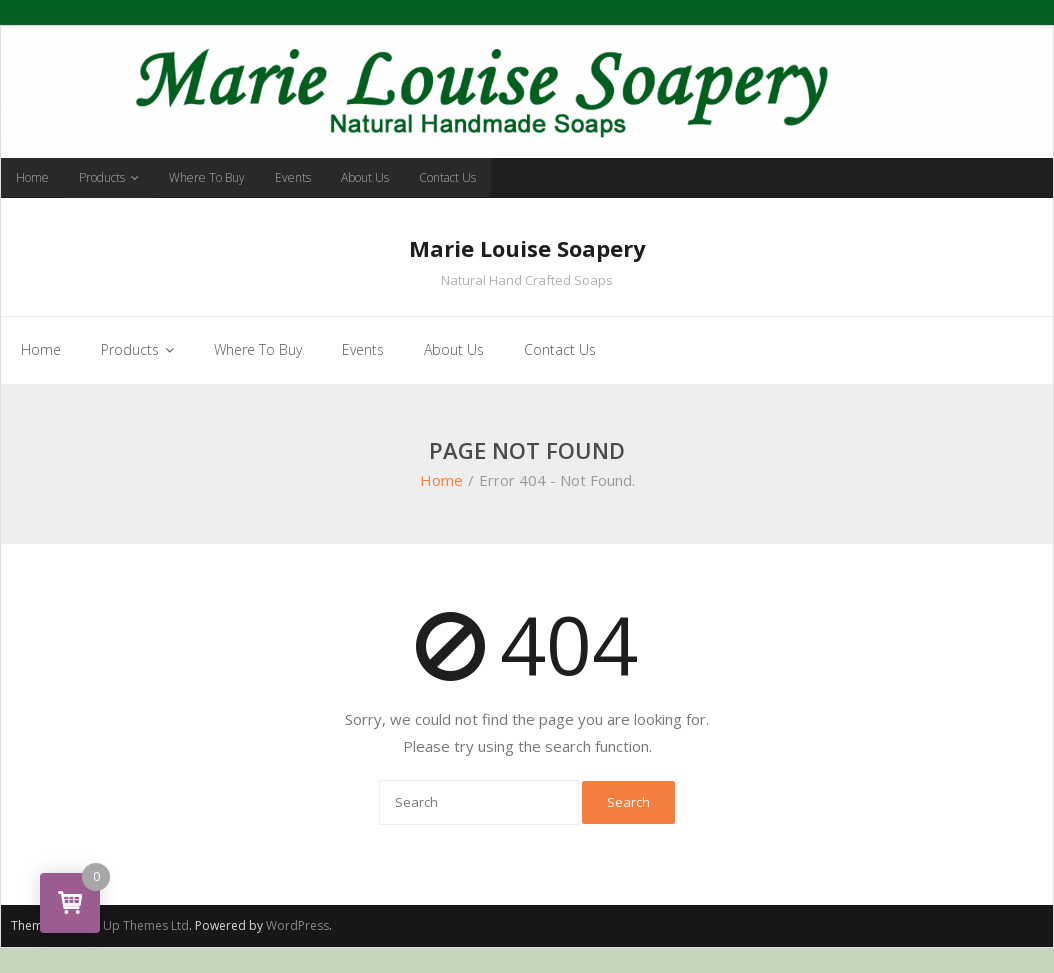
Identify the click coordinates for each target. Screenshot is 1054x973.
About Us (365, 177)
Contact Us (447, 177)
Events (293, 177)
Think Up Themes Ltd (129, 925)
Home (32, 177)
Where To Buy (207, 177)
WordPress (297, 925)
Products (102, 177)
